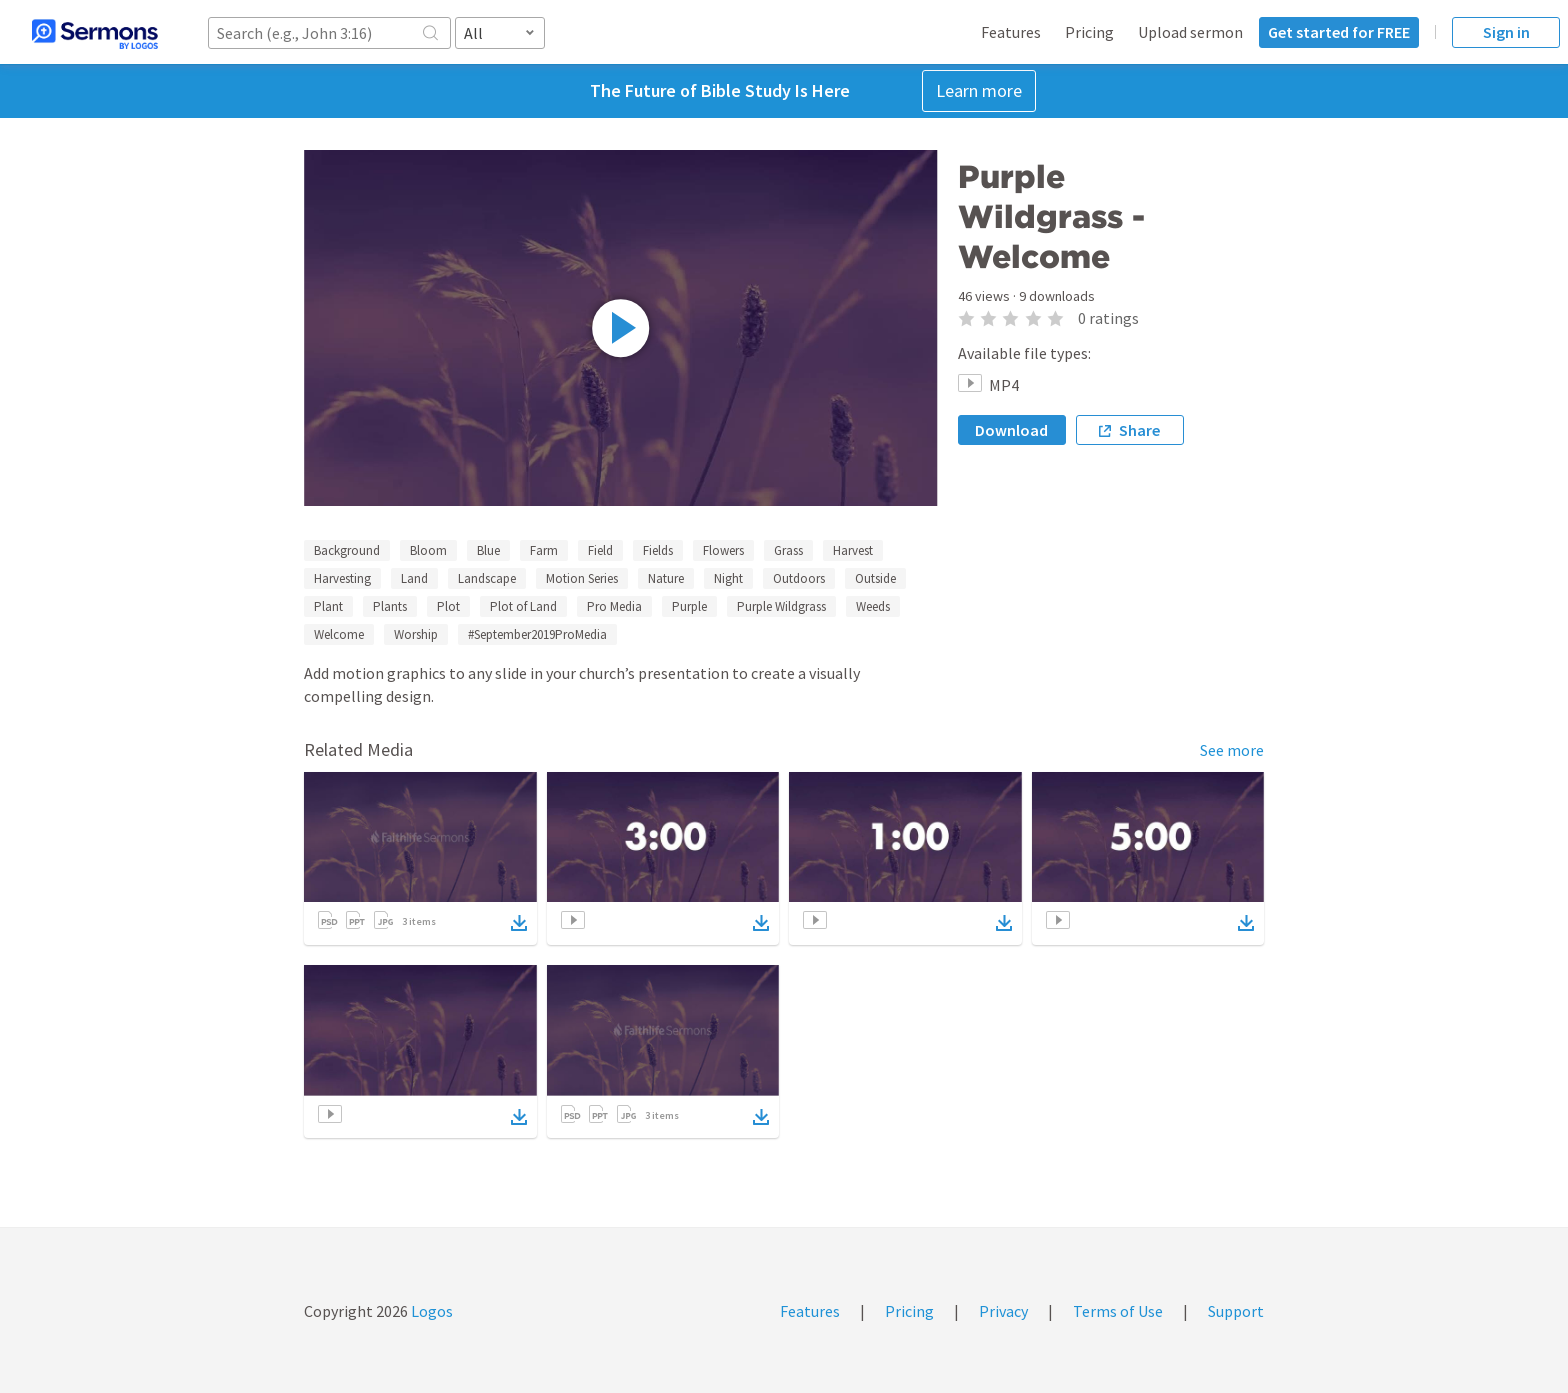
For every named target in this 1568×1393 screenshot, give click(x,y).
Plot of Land (523, 606)
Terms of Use (1118, 1311)
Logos (430, 1311)
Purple (689, 606)
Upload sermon (1190, 32)
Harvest (853, 550)
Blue (488, 550)
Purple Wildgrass (781, 606)
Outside (875, 578)
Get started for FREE (1339, 32)
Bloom (428, 550)
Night (728, 578)
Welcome (339, 634)
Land (414, 578)
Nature (666, 578)
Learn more (979, 90)
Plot (448, 606)
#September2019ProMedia (537, 634)
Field (600, 550)
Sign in (1506, 32)
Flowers (723, 550)
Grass (788, 550)
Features (1011, 32)
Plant (328, 606)
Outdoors (799, 578)
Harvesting (342, 578)
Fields (658, 550)
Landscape (487, 578)
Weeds (873, 606)
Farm (544, 550)
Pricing (1089, 32)
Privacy (1003, 1311)
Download (1011, 430)
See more (1232, 750)
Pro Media (614, 606)
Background (347, 550)
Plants (390, 606)
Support (1236, 1311)
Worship (416, 634)
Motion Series (582, 578)
